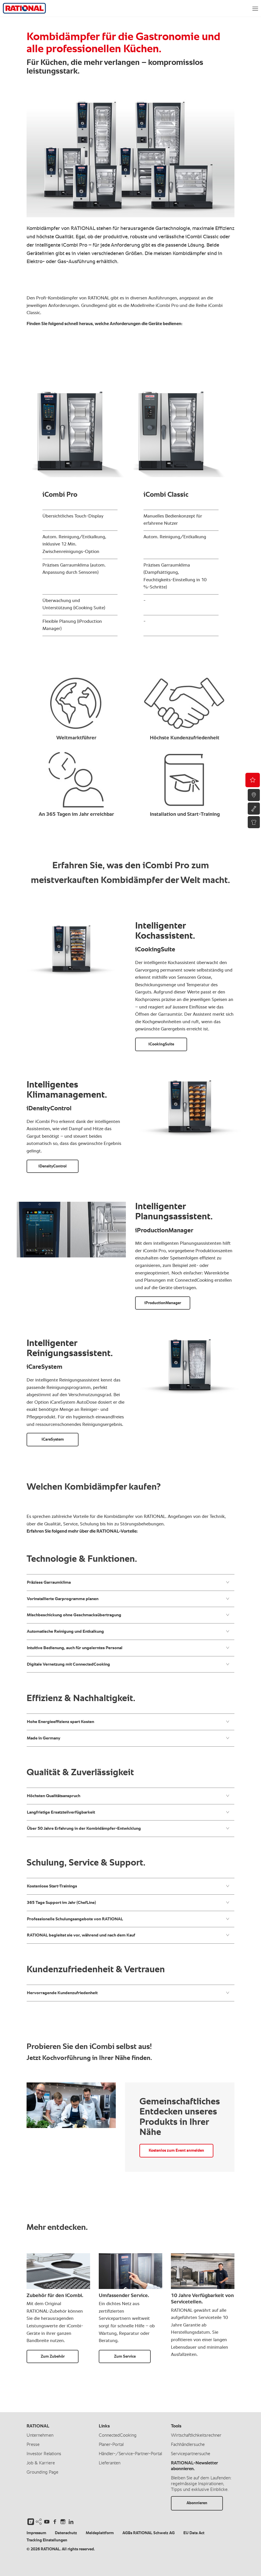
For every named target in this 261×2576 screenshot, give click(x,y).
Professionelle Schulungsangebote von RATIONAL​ (128, 1919)
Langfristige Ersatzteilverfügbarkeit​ (128, 1812)
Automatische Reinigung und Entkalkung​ (128, 1631)
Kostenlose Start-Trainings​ (128, 1886)
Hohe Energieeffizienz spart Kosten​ (128, 1721)
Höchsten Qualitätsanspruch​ (128, 1795)
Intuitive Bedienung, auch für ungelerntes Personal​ (128, 1647)
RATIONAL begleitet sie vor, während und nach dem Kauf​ (128, 1935)
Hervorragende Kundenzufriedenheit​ (128, 1992)
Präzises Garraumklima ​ (128, 1582)
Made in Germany (128, 1738)
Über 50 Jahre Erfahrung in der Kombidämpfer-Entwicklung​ (128, 1828)
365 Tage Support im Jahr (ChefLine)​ (128, 1902)
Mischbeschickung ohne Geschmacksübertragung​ (128, 1615)
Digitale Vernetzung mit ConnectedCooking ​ (128, 1664)
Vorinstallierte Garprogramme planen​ (128, 1598)
